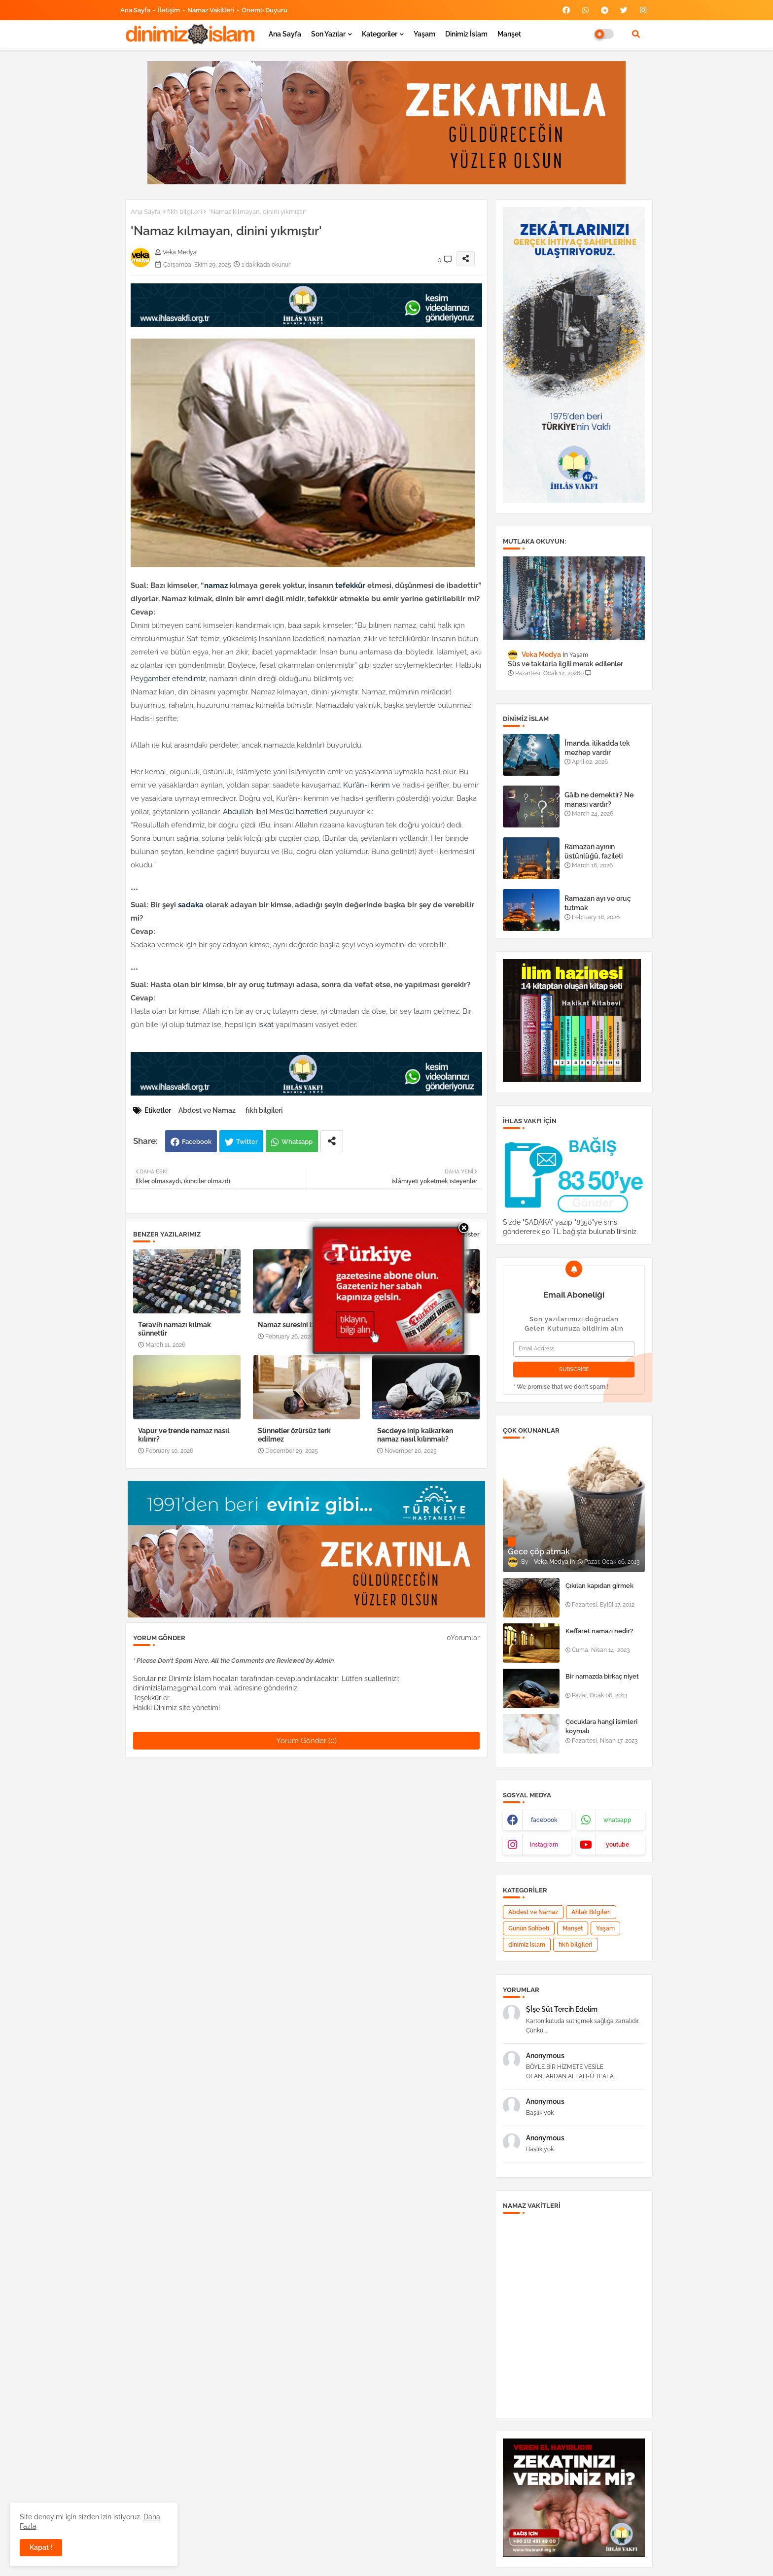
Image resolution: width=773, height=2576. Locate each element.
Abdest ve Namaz (207, 1110)
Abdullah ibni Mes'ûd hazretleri (275, 811)
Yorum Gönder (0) (306, 1740)
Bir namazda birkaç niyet (602, 1676)
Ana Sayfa (135, 10)
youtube (617, 1844)
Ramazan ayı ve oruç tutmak (597, 902)
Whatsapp (297, 1141)
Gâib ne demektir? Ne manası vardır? (598, 799)
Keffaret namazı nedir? (599, 1631)
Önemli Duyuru (264, 10)
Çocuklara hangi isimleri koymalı (601, 1726)
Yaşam (424, 34)
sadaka (191, 904)
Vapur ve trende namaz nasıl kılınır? (183, 1435)
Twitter (247, 1141)
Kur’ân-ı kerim (366, 785)
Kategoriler (379, 34)
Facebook (196, 1141)
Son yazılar (328, 34)
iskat (266, 1024)
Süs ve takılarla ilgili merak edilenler (565, 664)
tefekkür (350, 585)
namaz (216, 585)
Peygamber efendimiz (168, 678)
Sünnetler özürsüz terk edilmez (294, 1435)
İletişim (169, 10)
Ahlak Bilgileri (591, 1912)
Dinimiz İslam (466, 34)
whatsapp (617, 1820)
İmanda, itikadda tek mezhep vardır (597, 747)
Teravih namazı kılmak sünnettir (174, 1329)
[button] (636, 34)
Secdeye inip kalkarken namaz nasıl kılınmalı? (415, 1435)
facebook (544, 1820)
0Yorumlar (463, 1638)
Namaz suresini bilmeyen (299, 1325)
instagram (544, 1844)
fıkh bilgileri (184, 211)
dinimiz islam (526, 1944)
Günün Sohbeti (528, 1928)
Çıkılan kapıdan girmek (599, 1585)
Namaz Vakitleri (210, 10)
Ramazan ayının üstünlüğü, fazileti (593, 851)
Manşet (509, 34)
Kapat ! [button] (41, 2547)
